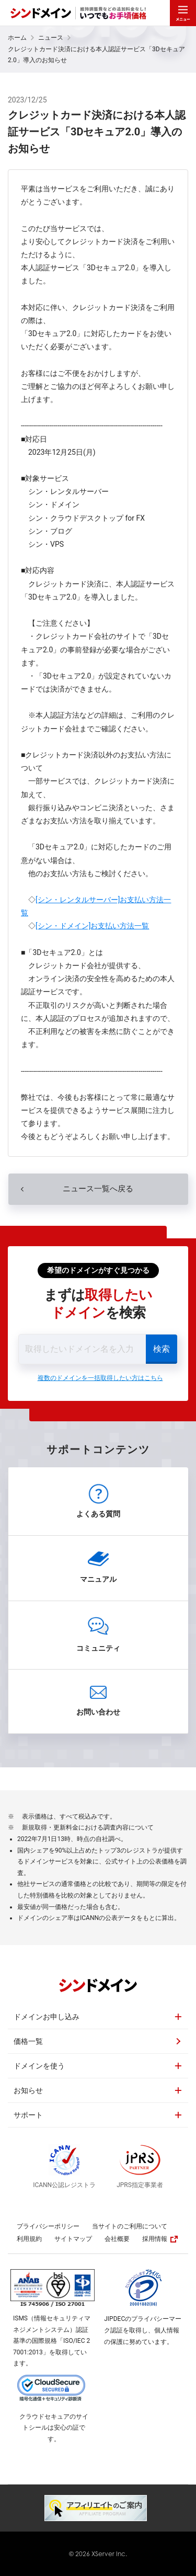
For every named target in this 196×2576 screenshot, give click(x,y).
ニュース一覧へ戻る (98, 1188)
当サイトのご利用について (129, 2226)
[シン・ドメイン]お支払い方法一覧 (92, 926)
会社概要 (117, 2238)
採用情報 (160, 2239)
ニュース (50, 37)
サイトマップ (73, 2238)
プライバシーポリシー (48, 2226)
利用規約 (29, 2238)
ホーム (17, 37)
